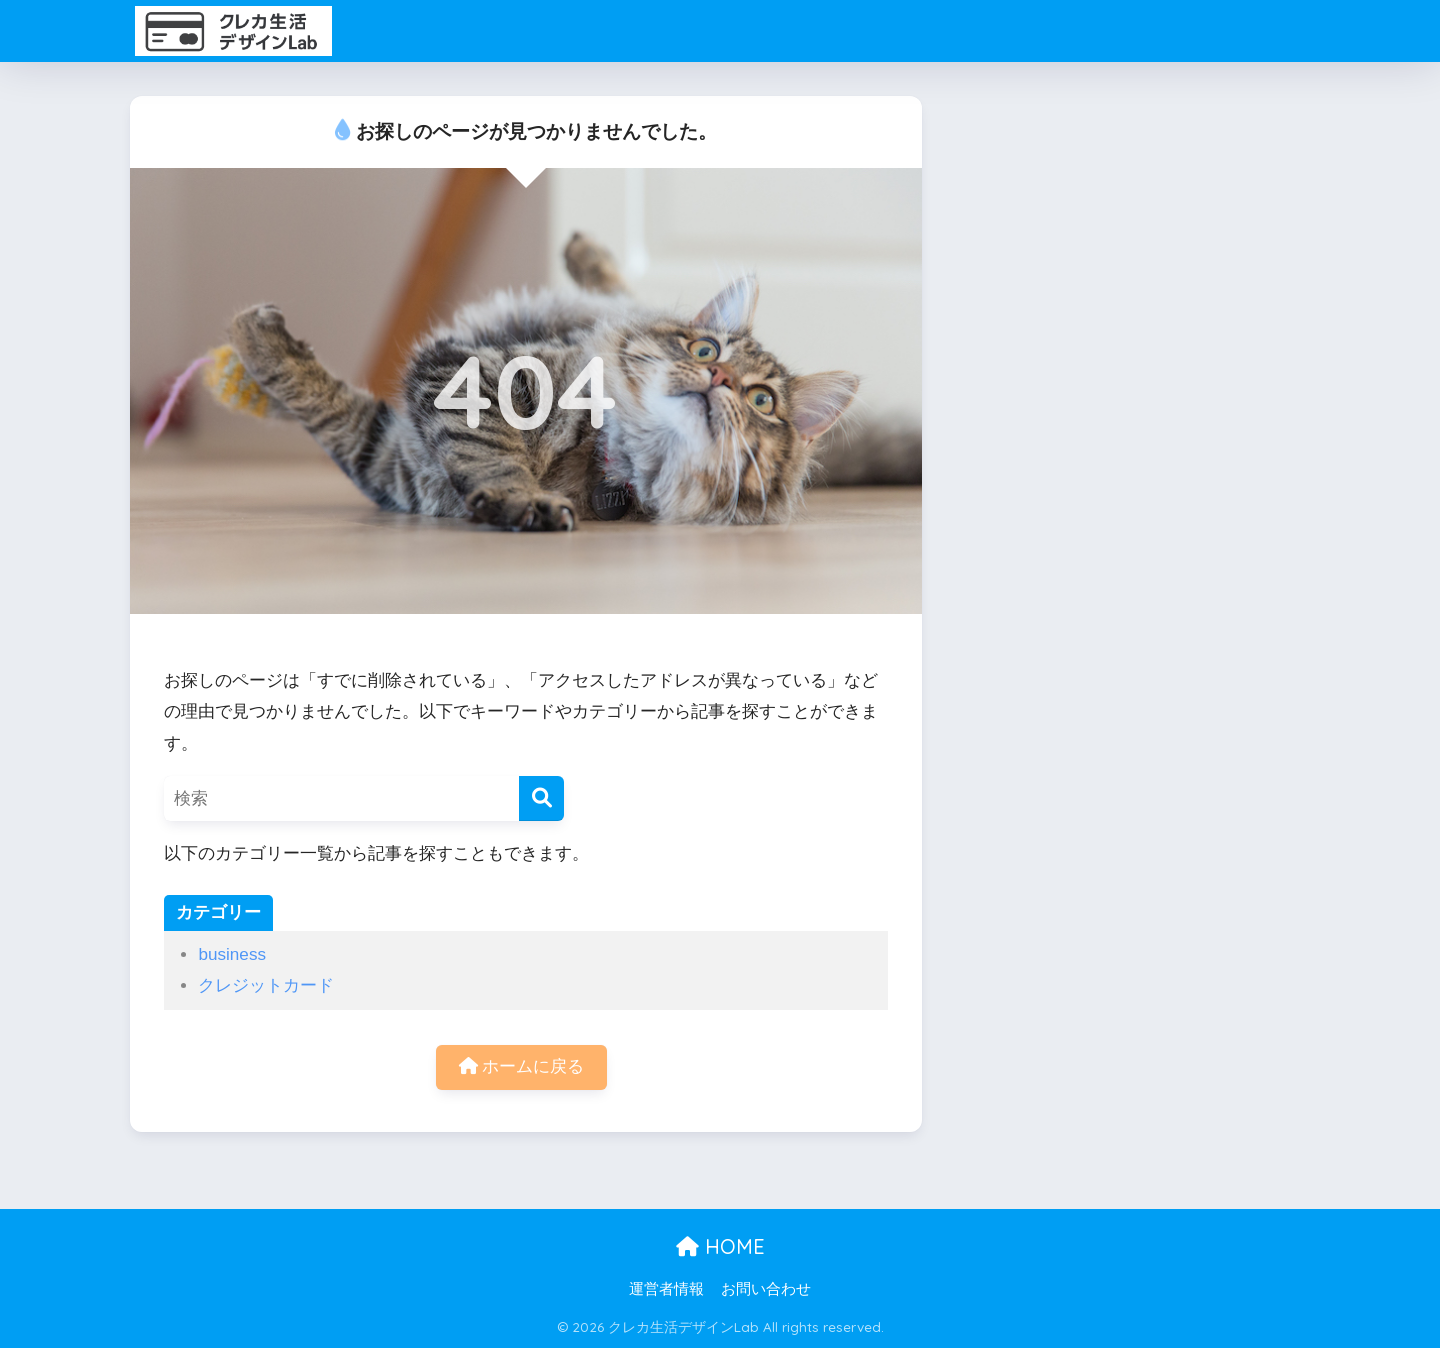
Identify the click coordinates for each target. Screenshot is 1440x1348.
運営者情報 (666, 1289)
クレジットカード (266, 985)
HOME (720, 1246)
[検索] (541, 798)
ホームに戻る (522, 1066)
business (232, 954)
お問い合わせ (766, 1289)
